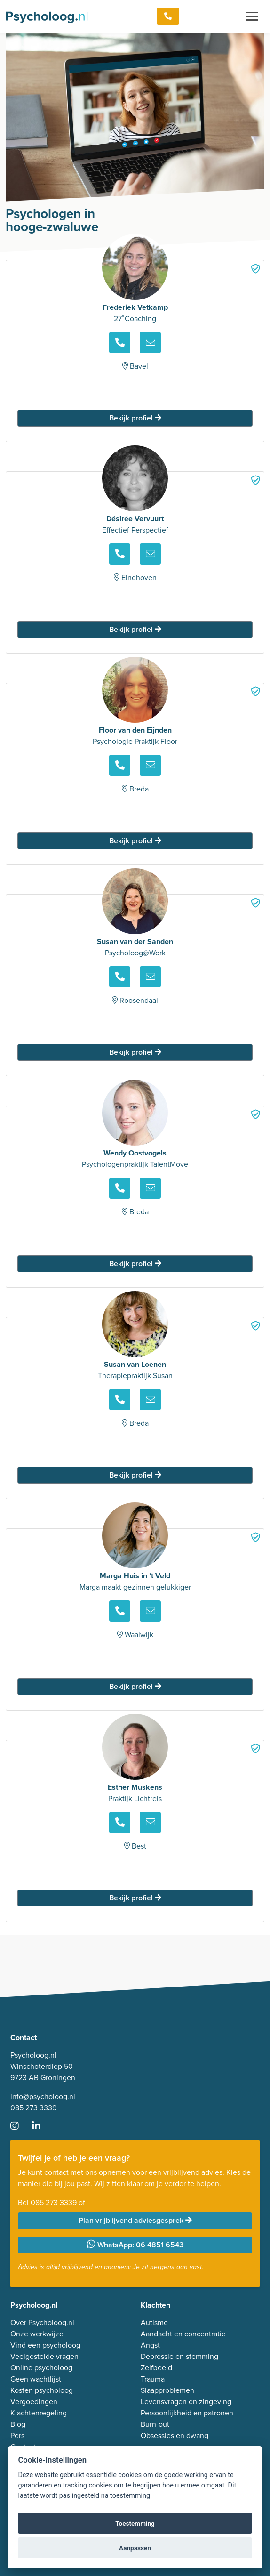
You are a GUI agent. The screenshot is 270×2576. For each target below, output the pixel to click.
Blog (17, 2424)
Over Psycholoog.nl (42, 2322)
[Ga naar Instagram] (20, 2126)
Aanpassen (135, 2548)
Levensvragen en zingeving (186, 2401)
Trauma (153, 2379)
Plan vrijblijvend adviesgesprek (135, 2220)
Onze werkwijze (37, 2333)
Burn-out (155, 2424)
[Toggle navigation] (252, 16)
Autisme (154, 2322)
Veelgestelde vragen (44, 2356)
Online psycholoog (41, 2367)
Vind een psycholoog (45, 2345)
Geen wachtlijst (35, 2379)
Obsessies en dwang (174, 2435)
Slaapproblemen (167, 2390)
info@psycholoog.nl (42, 2096)
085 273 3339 (33, 2107)
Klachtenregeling (38, 2412)
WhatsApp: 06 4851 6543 (135, 2244)
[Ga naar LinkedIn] (42, 2126)
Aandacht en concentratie (183, 2333)
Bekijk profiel (135, 417)
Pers (17, 2435)
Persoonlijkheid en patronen (187, 2412)
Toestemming (135, 2523)
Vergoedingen (33, 2401)
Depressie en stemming (179, 2356)
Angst (150, 2345)
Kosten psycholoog (41, 2390)
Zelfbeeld (156, 2367)
